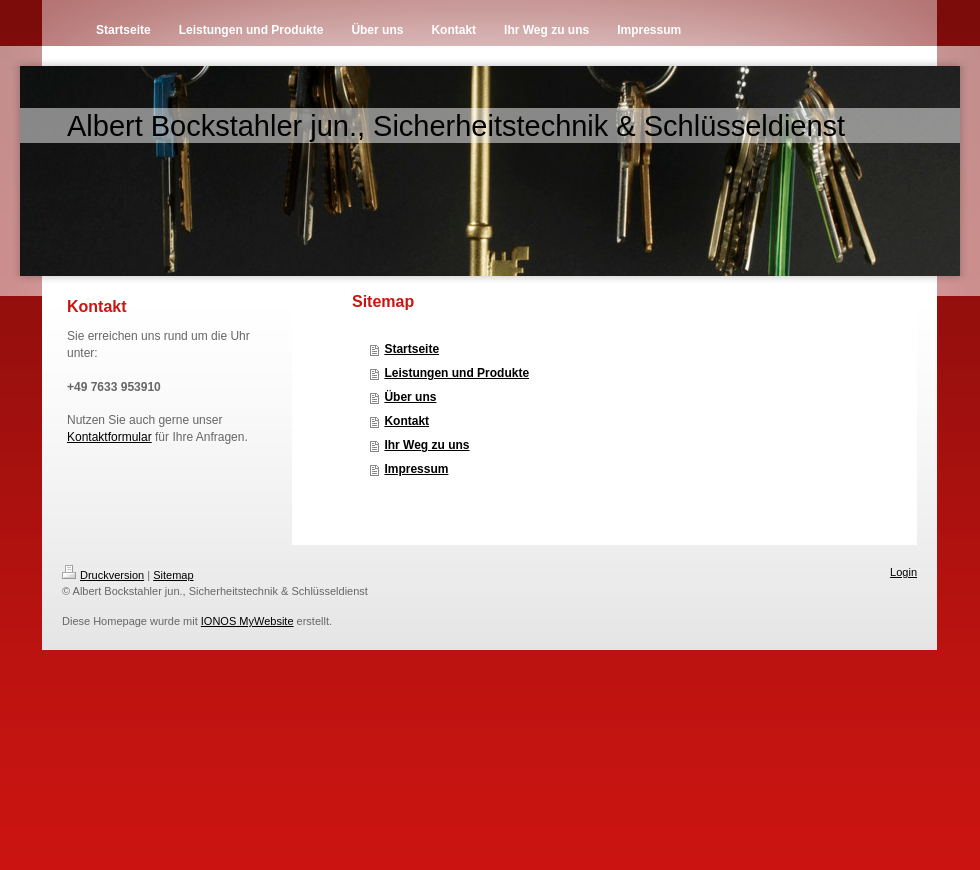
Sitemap (173, 575)
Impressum (416, 469)
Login (903, 572)
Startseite (411, 349)
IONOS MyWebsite (247, 621)
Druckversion (103, 575)
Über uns (410, 397)
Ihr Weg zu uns (426, 445)
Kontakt (406, 421)
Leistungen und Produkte (456, 373)
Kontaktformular (109, 437)
